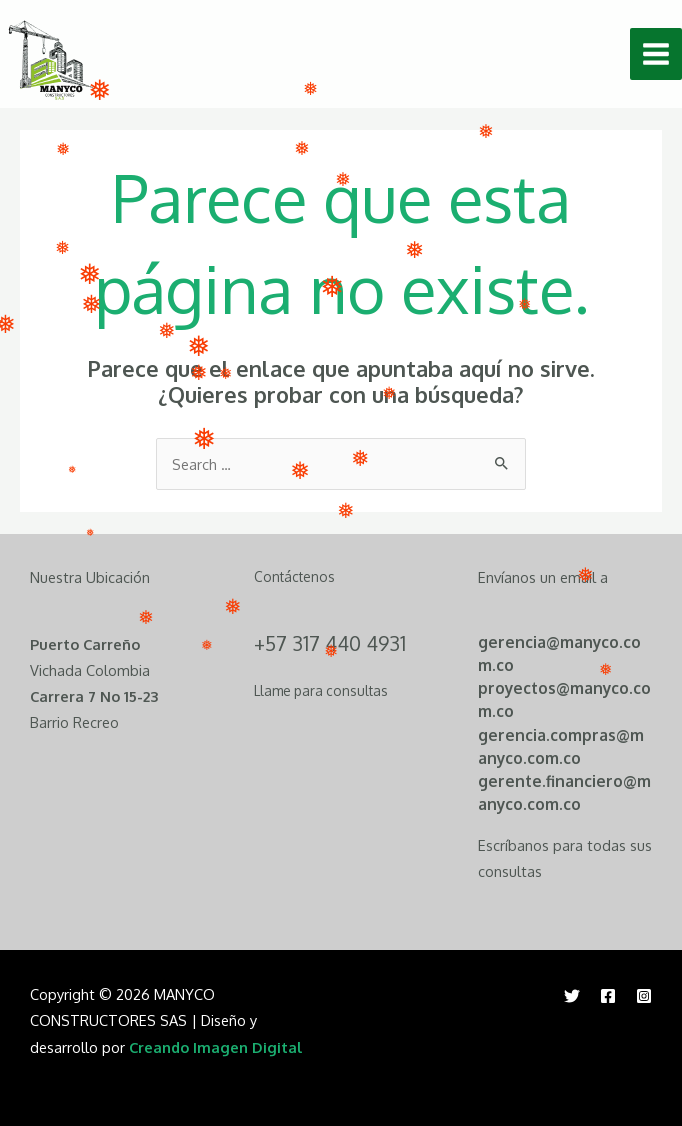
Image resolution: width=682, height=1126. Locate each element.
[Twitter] (572, 996)
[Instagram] (644, 996)
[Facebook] (608, 996)
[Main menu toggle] (656, 54)
